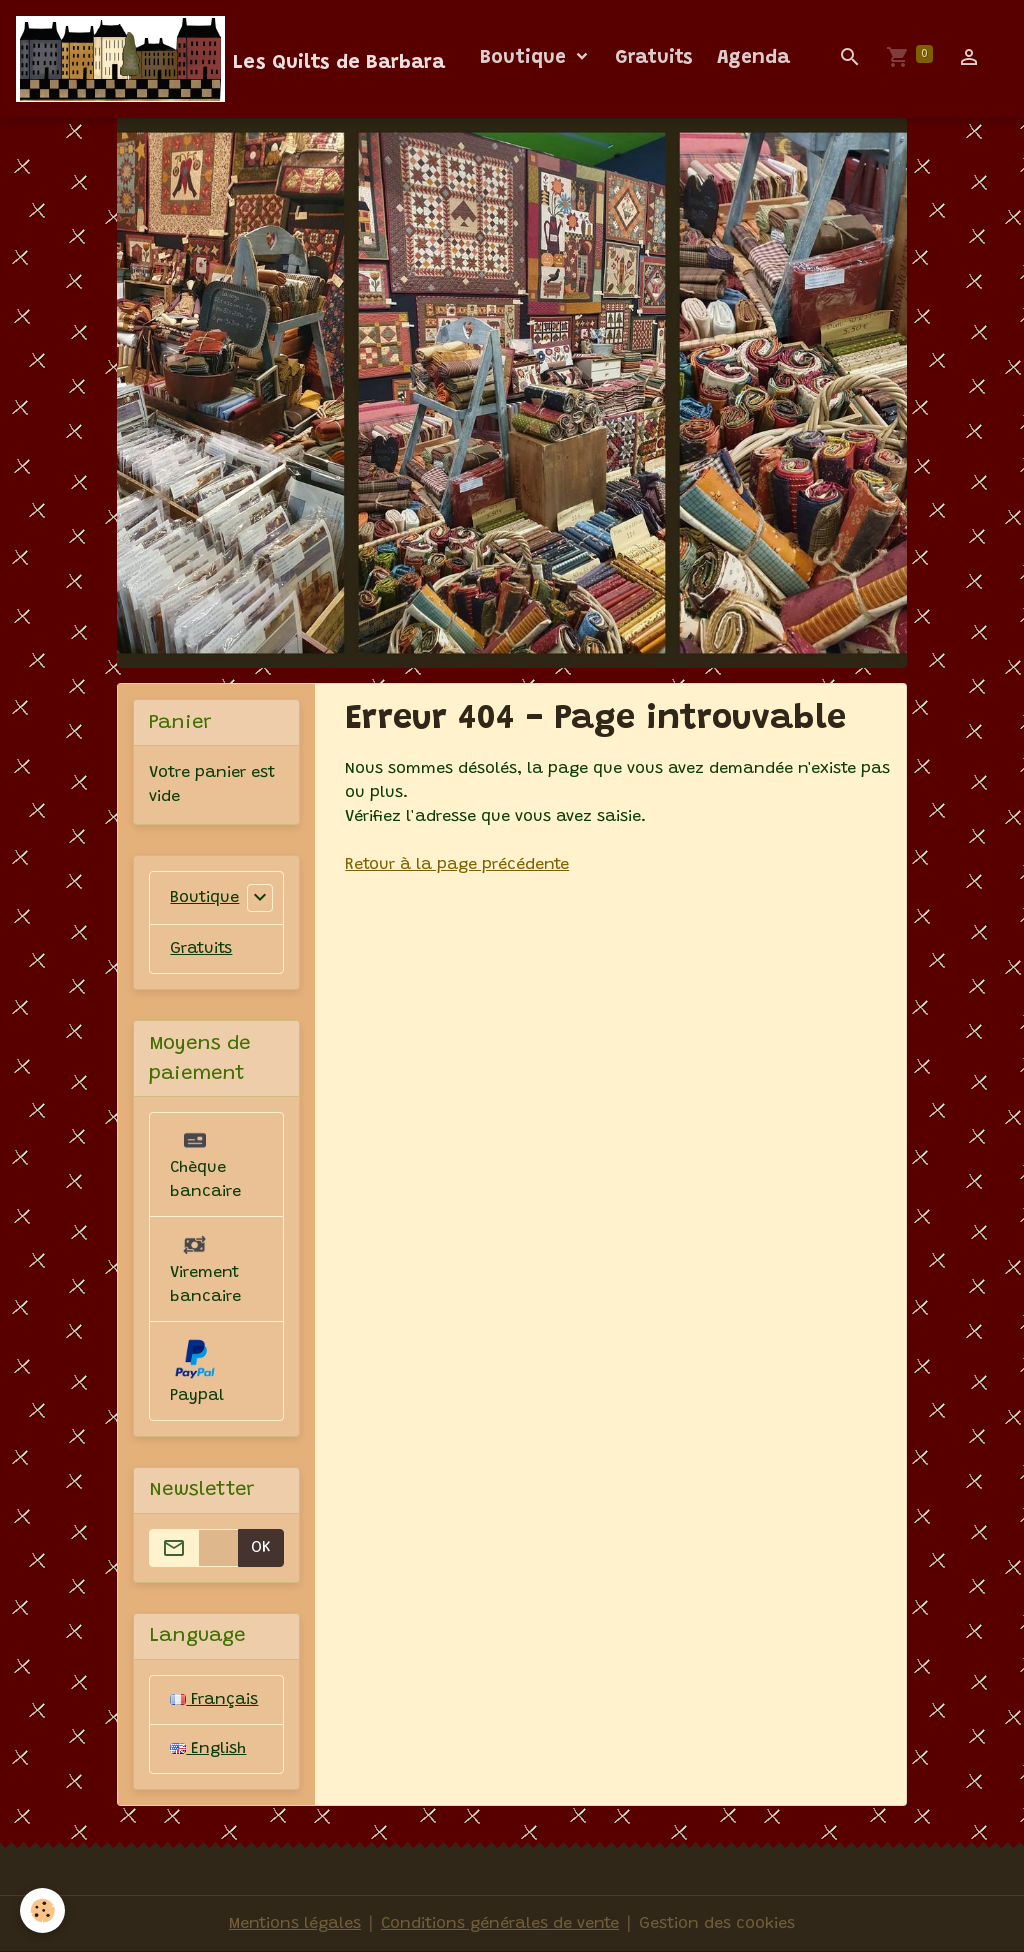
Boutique (526, 58)
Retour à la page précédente (457, 865)
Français (214, 1700)
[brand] (230, 59)
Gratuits (654, 58)
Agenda (753, 58)
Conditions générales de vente (500, 1924)
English (208, 1749)
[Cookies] (42, 1910)
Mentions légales (295, 1924)
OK (261, 1548)
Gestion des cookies (717, 1924)
